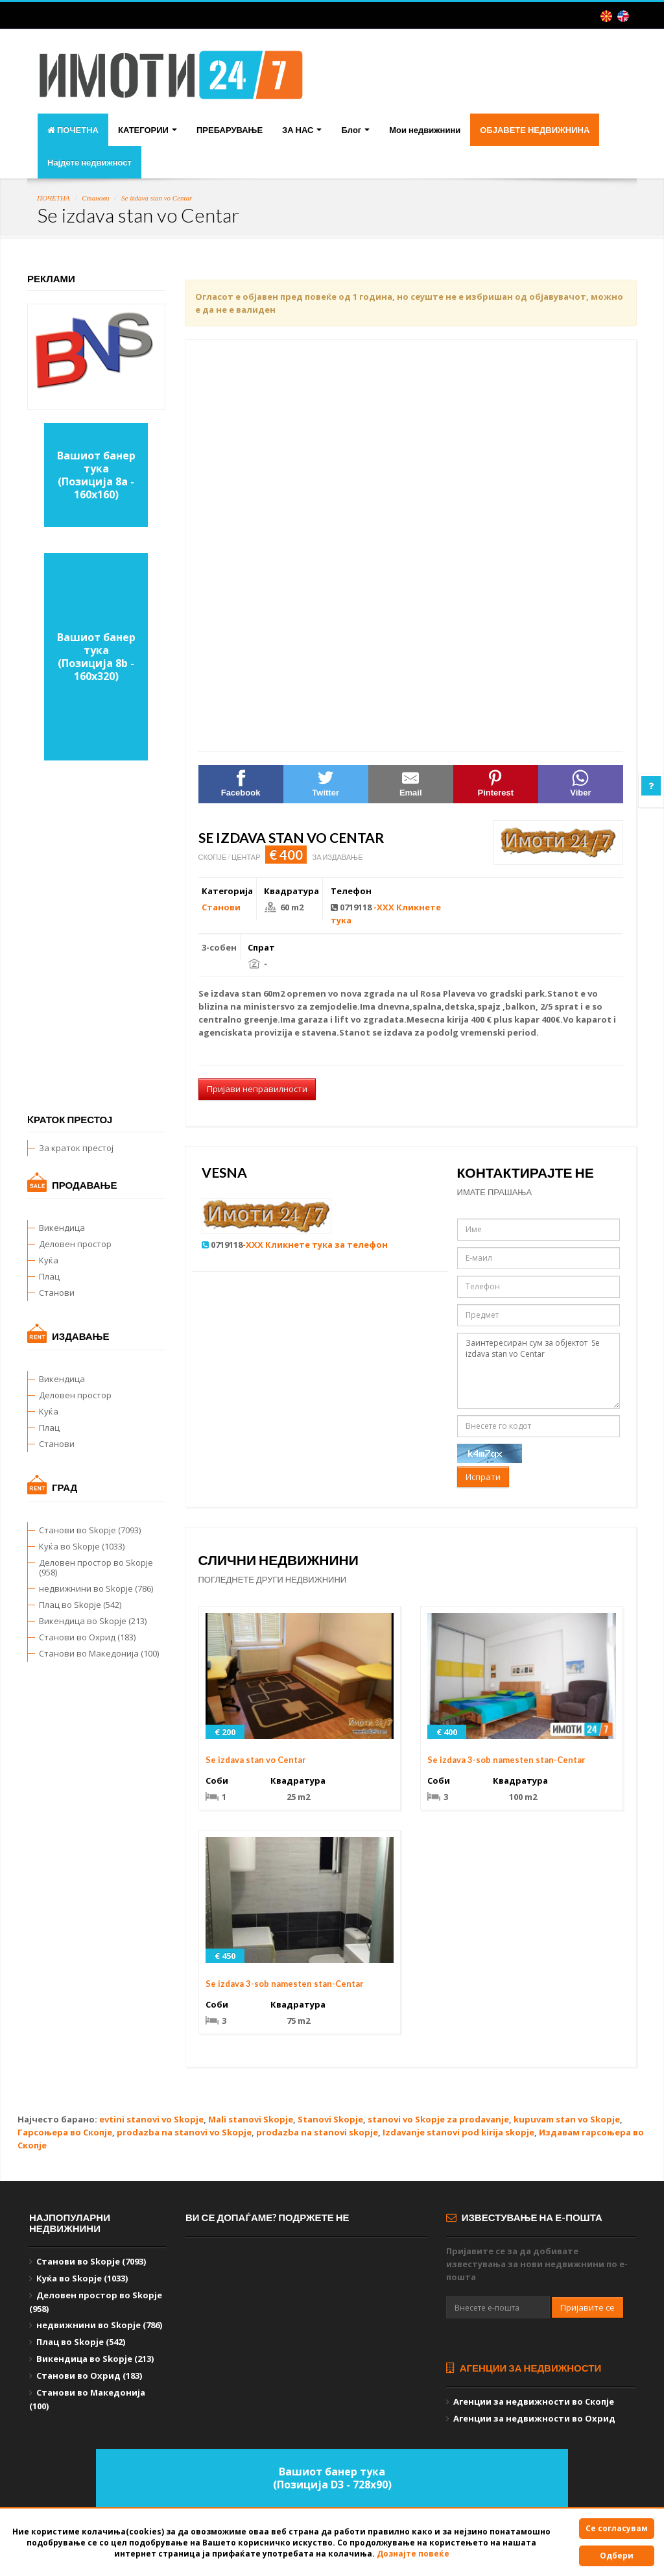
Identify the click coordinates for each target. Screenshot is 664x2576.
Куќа (48, 1260)
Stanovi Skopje (330, 2119)
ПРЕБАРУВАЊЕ (229, 130)
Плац (49, 1276)
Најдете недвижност (89, 162)
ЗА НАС (302, 130)
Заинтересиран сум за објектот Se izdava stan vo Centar (538, 1371)
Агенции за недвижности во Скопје (533, 2401)
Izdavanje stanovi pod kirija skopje (458, 2132)
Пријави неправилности (257, 1089)
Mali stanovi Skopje (250, 2119)
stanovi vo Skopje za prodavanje (438, 2119)
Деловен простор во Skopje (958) (96, 1567)
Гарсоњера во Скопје (65, 2132)
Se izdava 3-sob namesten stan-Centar (506, 1760)
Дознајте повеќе (413, 2553)
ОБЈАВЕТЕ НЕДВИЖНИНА (534, 130)
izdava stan (236, 993)
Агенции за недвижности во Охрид (534, 2418)
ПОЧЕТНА (73, 130)
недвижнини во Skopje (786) (96, 1588)
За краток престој (76, 1148)
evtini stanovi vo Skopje (151, 2119)
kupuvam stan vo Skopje (567, 2119)
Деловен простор (75, 1244)
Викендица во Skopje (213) (93, 1621)
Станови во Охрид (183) (87, 1637)
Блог (355, 130)
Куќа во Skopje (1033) (81, 1546)
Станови (95, 198)
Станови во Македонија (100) (99, 1653)
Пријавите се (587, 2307)
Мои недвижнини (424, 130)
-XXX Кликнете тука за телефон (315, 1244)
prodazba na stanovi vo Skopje (184, 2132)
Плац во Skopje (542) (80, 1604)
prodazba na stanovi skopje (317, 2132)
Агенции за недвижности (524, 2368)
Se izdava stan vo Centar (156, 198)
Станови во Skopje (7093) (90, 1530)
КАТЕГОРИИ (147, 130)
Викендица (62, 1227)
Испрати (483, 1477)
